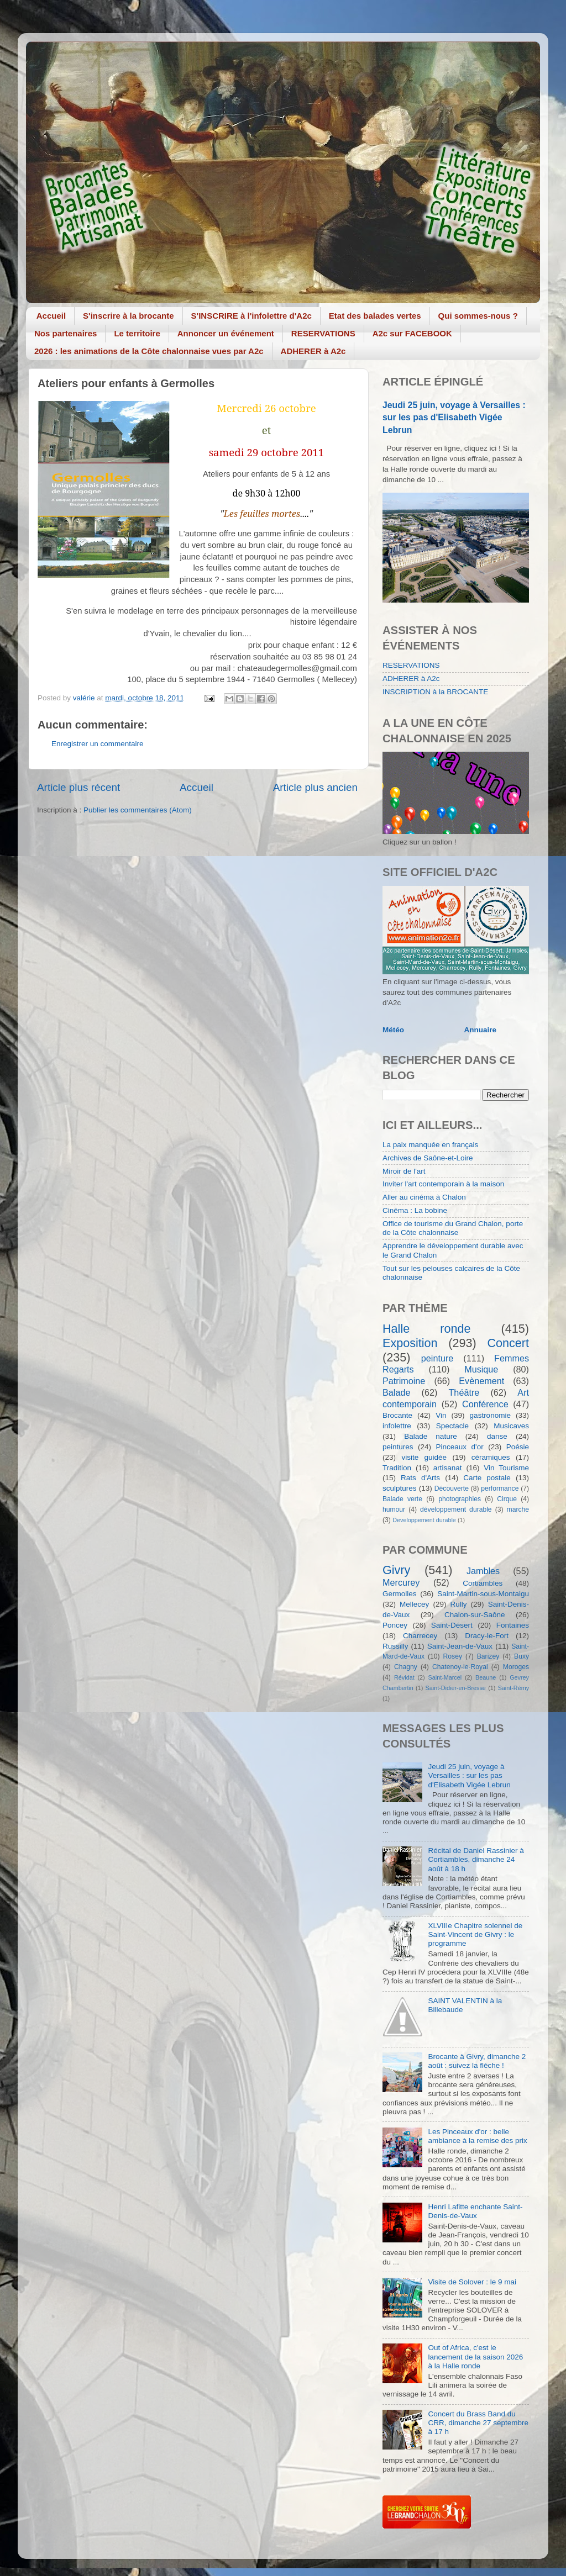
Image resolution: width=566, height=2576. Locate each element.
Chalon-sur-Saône (474, 1615)
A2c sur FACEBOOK (412, 333)
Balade (396, 1392)
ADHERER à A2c (313, 351)
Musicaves (511, 1426)
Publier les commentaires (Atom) (137, 810)
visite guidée (424, 1457)
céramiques (490, 1457)
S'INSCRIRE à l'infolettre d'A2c (251, 315)
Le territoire (137, 333)
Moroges (516, 1667)
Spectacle (452, 1426)
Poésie (517, 1447)
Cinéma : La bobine (414, 1210)
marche (518, 1509)
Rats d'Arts (420, 1478)
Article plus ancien (315, 787)
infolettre (396, 1426)
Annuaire (480, 1030)
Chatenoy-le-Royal (460, 1667)
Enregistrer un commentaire (97, 744)
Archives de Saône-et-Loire (427, 1158)
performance (499, 1488)
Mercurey (401, 1582)
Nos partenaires (65, 333)
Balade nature (430, 1436)
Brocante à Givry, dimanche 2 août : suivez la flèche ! (477, 2061)
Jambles (483, 1571)
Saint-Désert (452, 1625)
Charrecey (420, 1636)
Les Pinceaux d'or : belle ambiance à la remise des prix (477, 2136)
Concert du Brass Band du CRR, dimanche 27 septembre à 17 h (478, 2423)
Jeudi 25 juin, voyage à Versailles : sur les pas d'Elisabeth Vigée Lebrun (454, 417)
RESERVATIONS (323, 333)
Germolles (399, 1594)
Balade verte (402, 1499)
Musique (481, 1369)
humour (393, 1509)
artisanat (447, 1468)
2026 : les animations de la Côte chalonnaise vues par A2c (149, 351)
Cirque (507, 1499)
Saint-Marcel (445, 1677)
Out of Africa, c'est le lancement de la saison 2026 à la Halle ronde (475, 2356)
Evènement (481, 1381)
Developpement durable (424, 1520)
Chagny (405, 1667)
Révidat (404, 1677)
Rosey (452, 1656)
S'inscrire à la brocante (128, 315)
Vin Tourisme (506, 1468)
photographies (459, 1499)
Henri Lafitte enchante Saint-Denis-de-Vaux (475, 2211)
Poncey (394, 1625)
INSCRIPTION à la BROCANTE (435, 692)
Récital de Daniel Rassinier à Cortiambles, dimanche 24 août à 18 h (475, 1859)
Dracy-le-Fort (487, 1636)
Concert (508, 1343)
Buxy (521, 1656)
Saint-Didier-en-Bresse (456, 1688)
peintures (397, 1447)
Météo (393, 1030)
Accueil (51, 315)
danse (497, 1436)
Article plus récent (78, 787)
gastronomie (490, 1415)
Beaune (485, 1677)
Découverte (451, 1488)
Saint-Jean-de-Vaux (459, 1646)
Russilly (395, 1646)
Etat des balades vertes (375, 315)
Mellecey (414, 1604)
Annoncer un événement (225, 333)
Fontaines (512, 1625)
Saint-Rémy (513, 1688)
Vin (441, 1415)
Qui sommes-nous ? (478, 315)
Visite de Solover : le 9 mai (472, 2282)
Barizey (488, 1656)
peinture (437, 1358)
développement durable (456, 1509)
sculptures (399, 1488)
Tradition (396, 1468)
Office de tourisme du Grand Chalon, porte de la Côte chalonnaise (452, 1228)
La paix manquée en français (430, 1145)
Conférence (485, 1404)
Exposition (410, 1343)
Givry (396, 1570)
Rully (458, 1604)
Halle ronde (426, 1328)
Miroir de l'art (404, 1171)
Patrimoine (403, 1381)
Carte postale (487, 1478)
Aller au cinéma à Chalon (424, 1197)
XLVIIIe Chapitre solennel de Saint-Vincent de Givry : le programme (475, 1934)
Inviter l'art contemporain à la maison (443, 1184)
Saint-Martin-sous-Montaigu (483, 1594)
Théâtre (463, 1392)
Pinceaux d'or (460, 1447)
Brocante (397, 1415)
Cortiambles (482, 1583)
